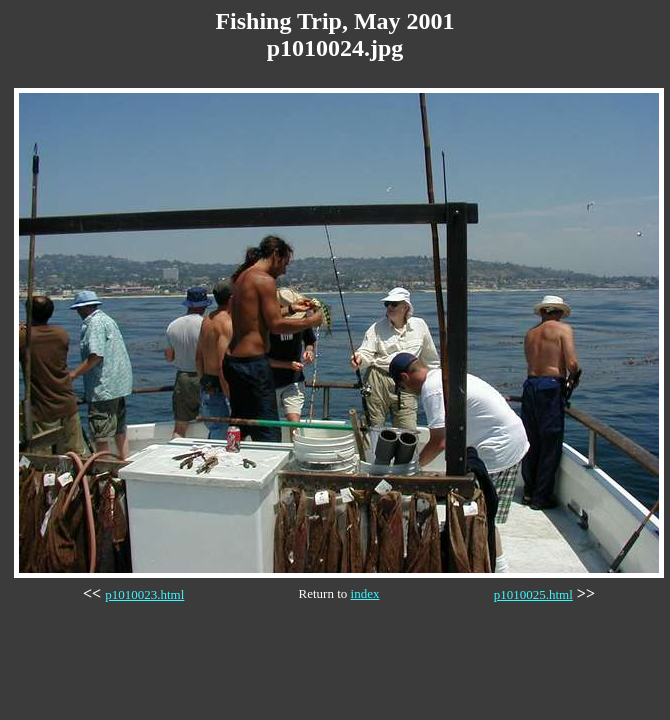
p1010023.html (144, 594)
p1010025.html (533, 594)
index (365, 593)
